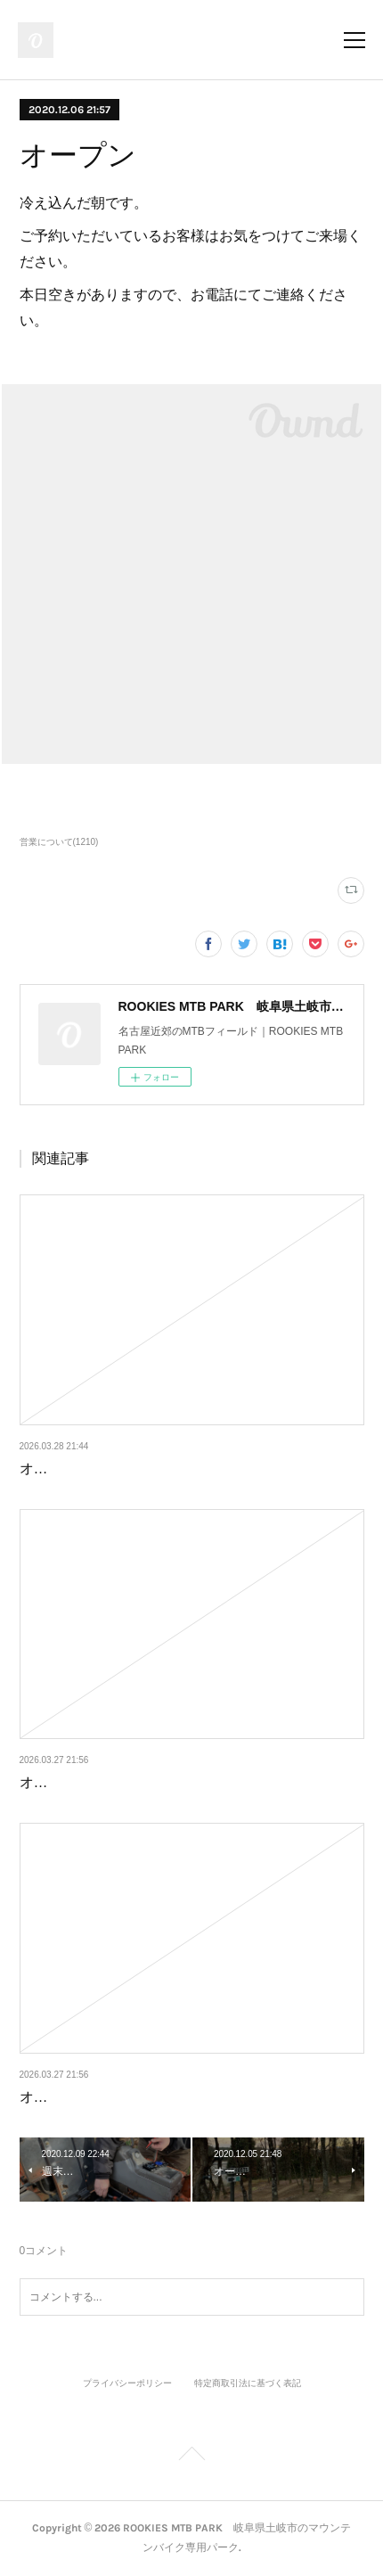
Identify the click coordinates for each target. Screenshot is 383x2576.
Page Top (191, 2456)
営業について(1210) (59, 842)
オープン (48, 1468)
